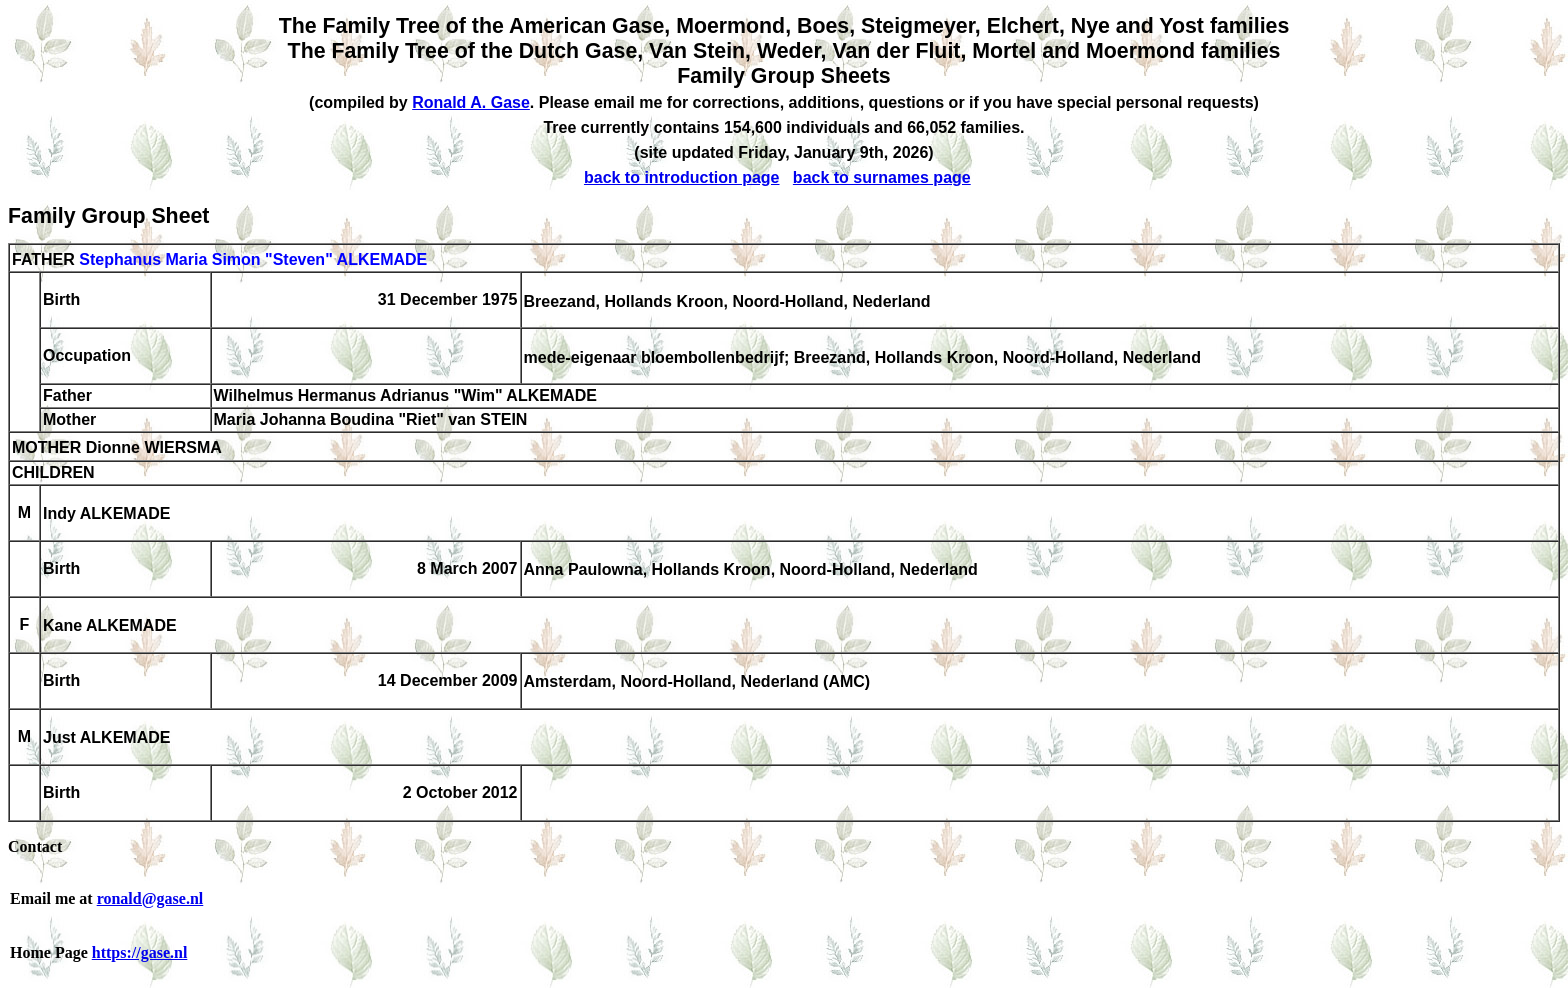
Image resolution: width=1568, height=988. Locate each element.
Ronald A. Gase (471, 102)
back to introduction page (682, 177)
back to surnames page (882, 177)
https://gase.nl (140, 952)
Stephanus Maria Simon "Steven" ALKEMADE (253, 259)
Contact (35, 846)
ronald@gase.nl (150, 898)
